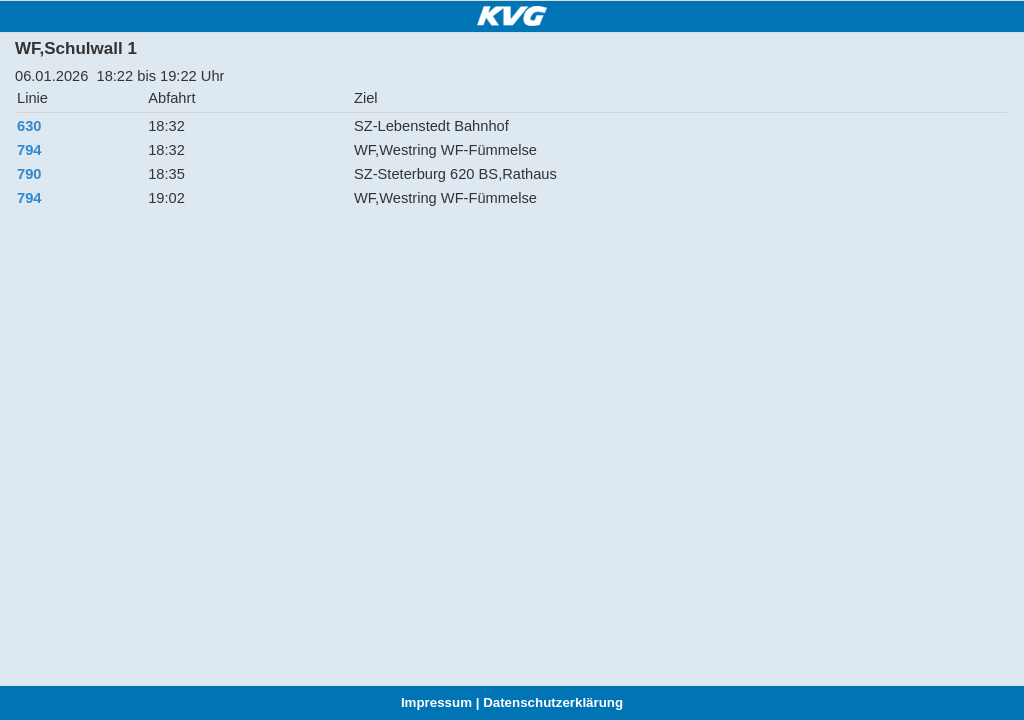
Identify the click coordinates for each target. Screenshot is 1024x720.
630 (29, 126)
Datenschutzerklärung (553, 702)
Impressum (436, 702)
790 (29, 174)
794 (29, 150)
